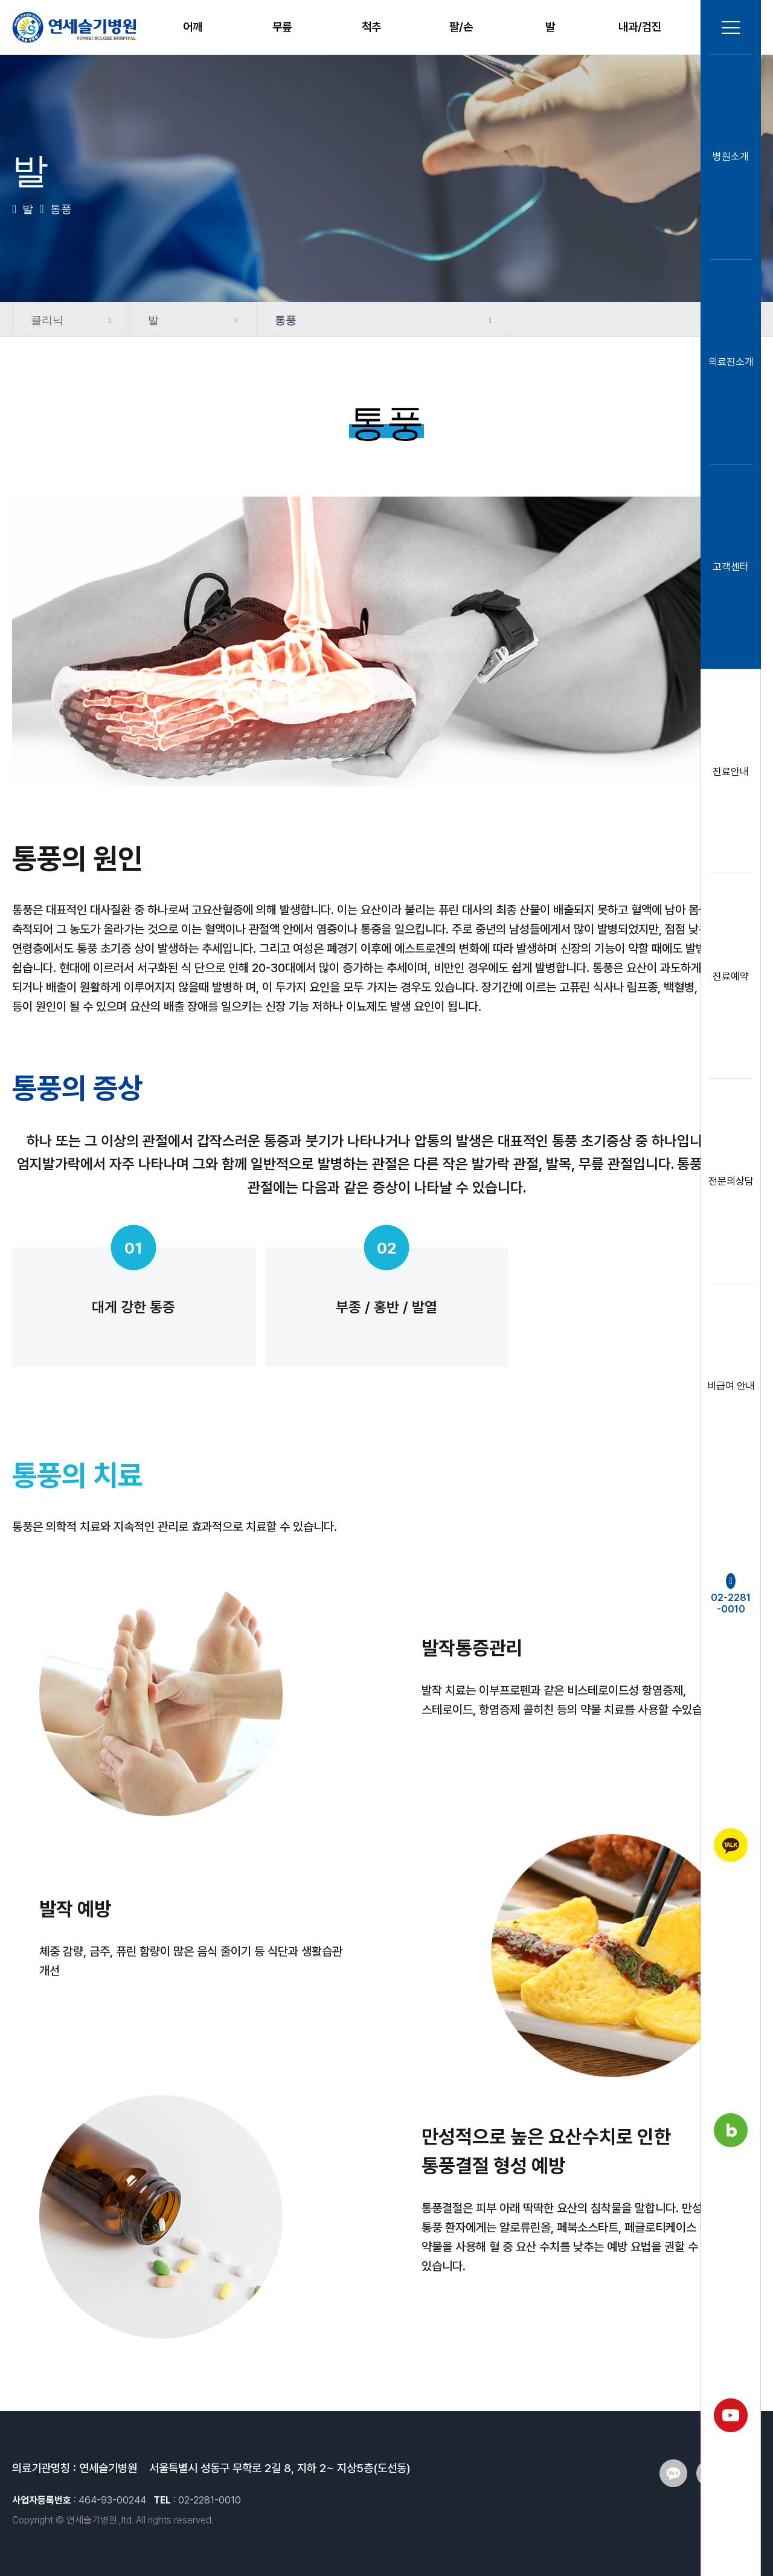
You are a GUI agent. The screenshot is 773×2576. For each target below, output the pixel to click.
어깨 (192, 27)
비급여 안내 (731, 1386)
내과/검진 (639, 27)
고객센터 (731, 567)
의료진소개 (731, 362)
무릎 (282, 27)
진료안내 (731, 771)
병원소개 (731, 157)
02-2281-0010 (731, 1594)
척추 (371, 27)
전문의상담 (731, 1181)
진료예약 (731, 976)
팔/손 (461, 27)
